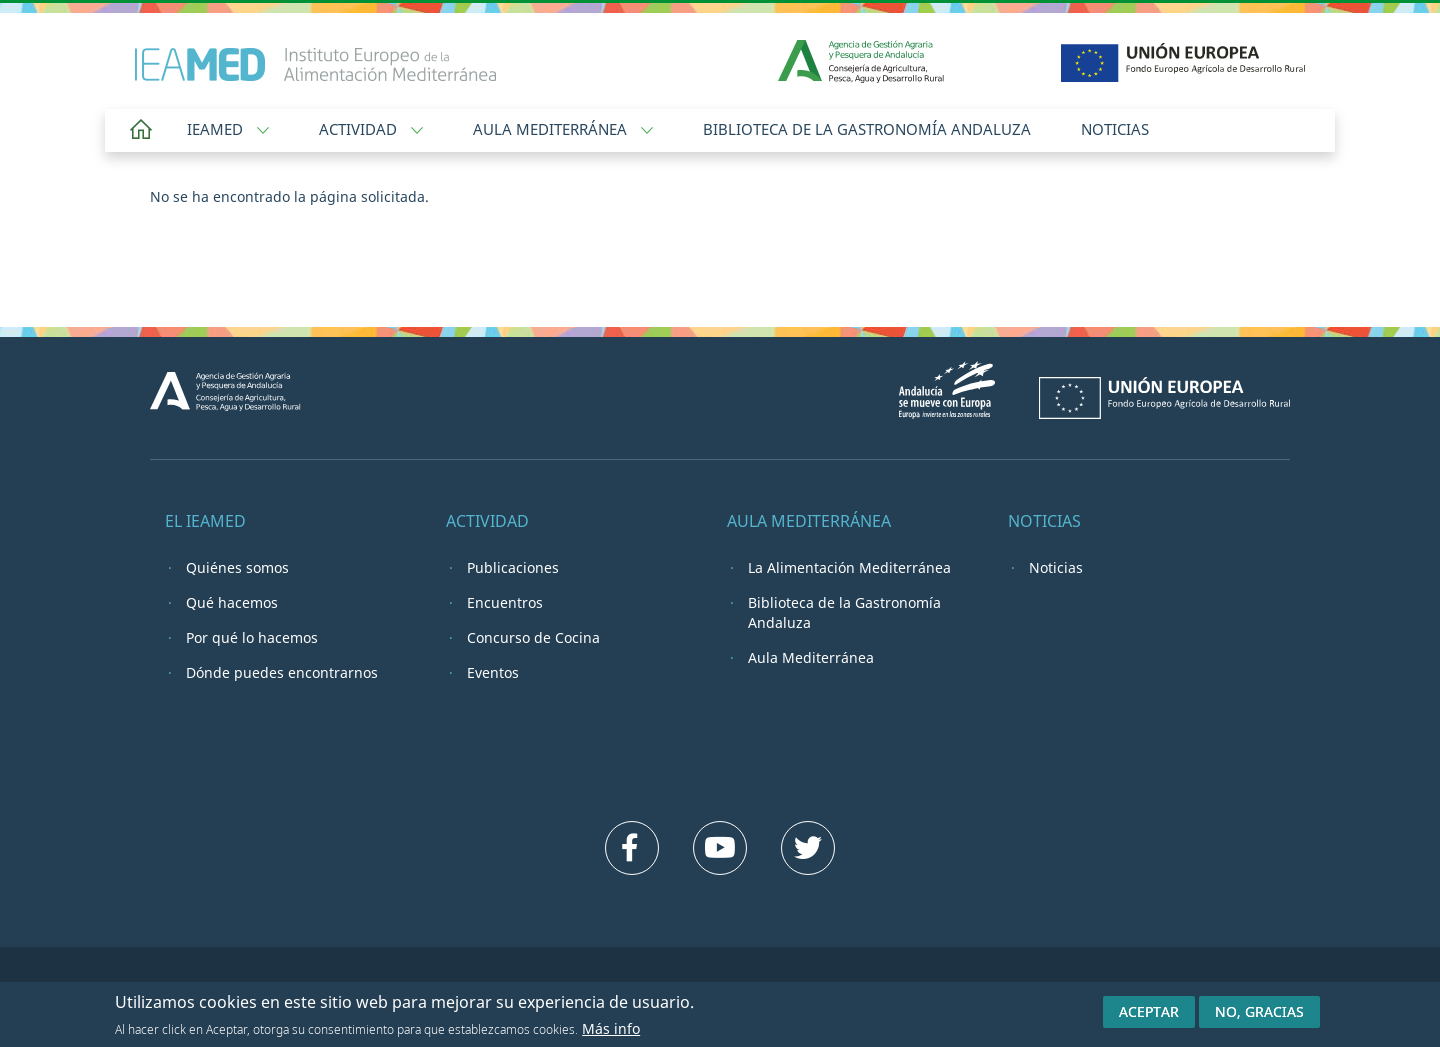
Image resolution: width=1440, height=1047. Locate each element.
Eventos (493, 672)
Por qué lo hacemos (252, 637)
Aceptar (1149, 1014)
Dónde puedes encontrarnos (282, 672)
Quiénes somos (237, 567)
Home (141, 130)
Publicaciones (513, 567)
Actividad (371, 129)
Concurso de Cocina (533, 637)
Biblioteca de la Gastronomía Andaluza (867, 129)
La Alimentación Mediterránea (849, 567)
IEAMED (228, 129)
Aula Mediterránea (563, 129)
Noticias (1115, 129)
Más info (611, 1031)
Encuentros (505, 602)
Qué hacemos (232, 602)
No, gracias (1259, 1014)
